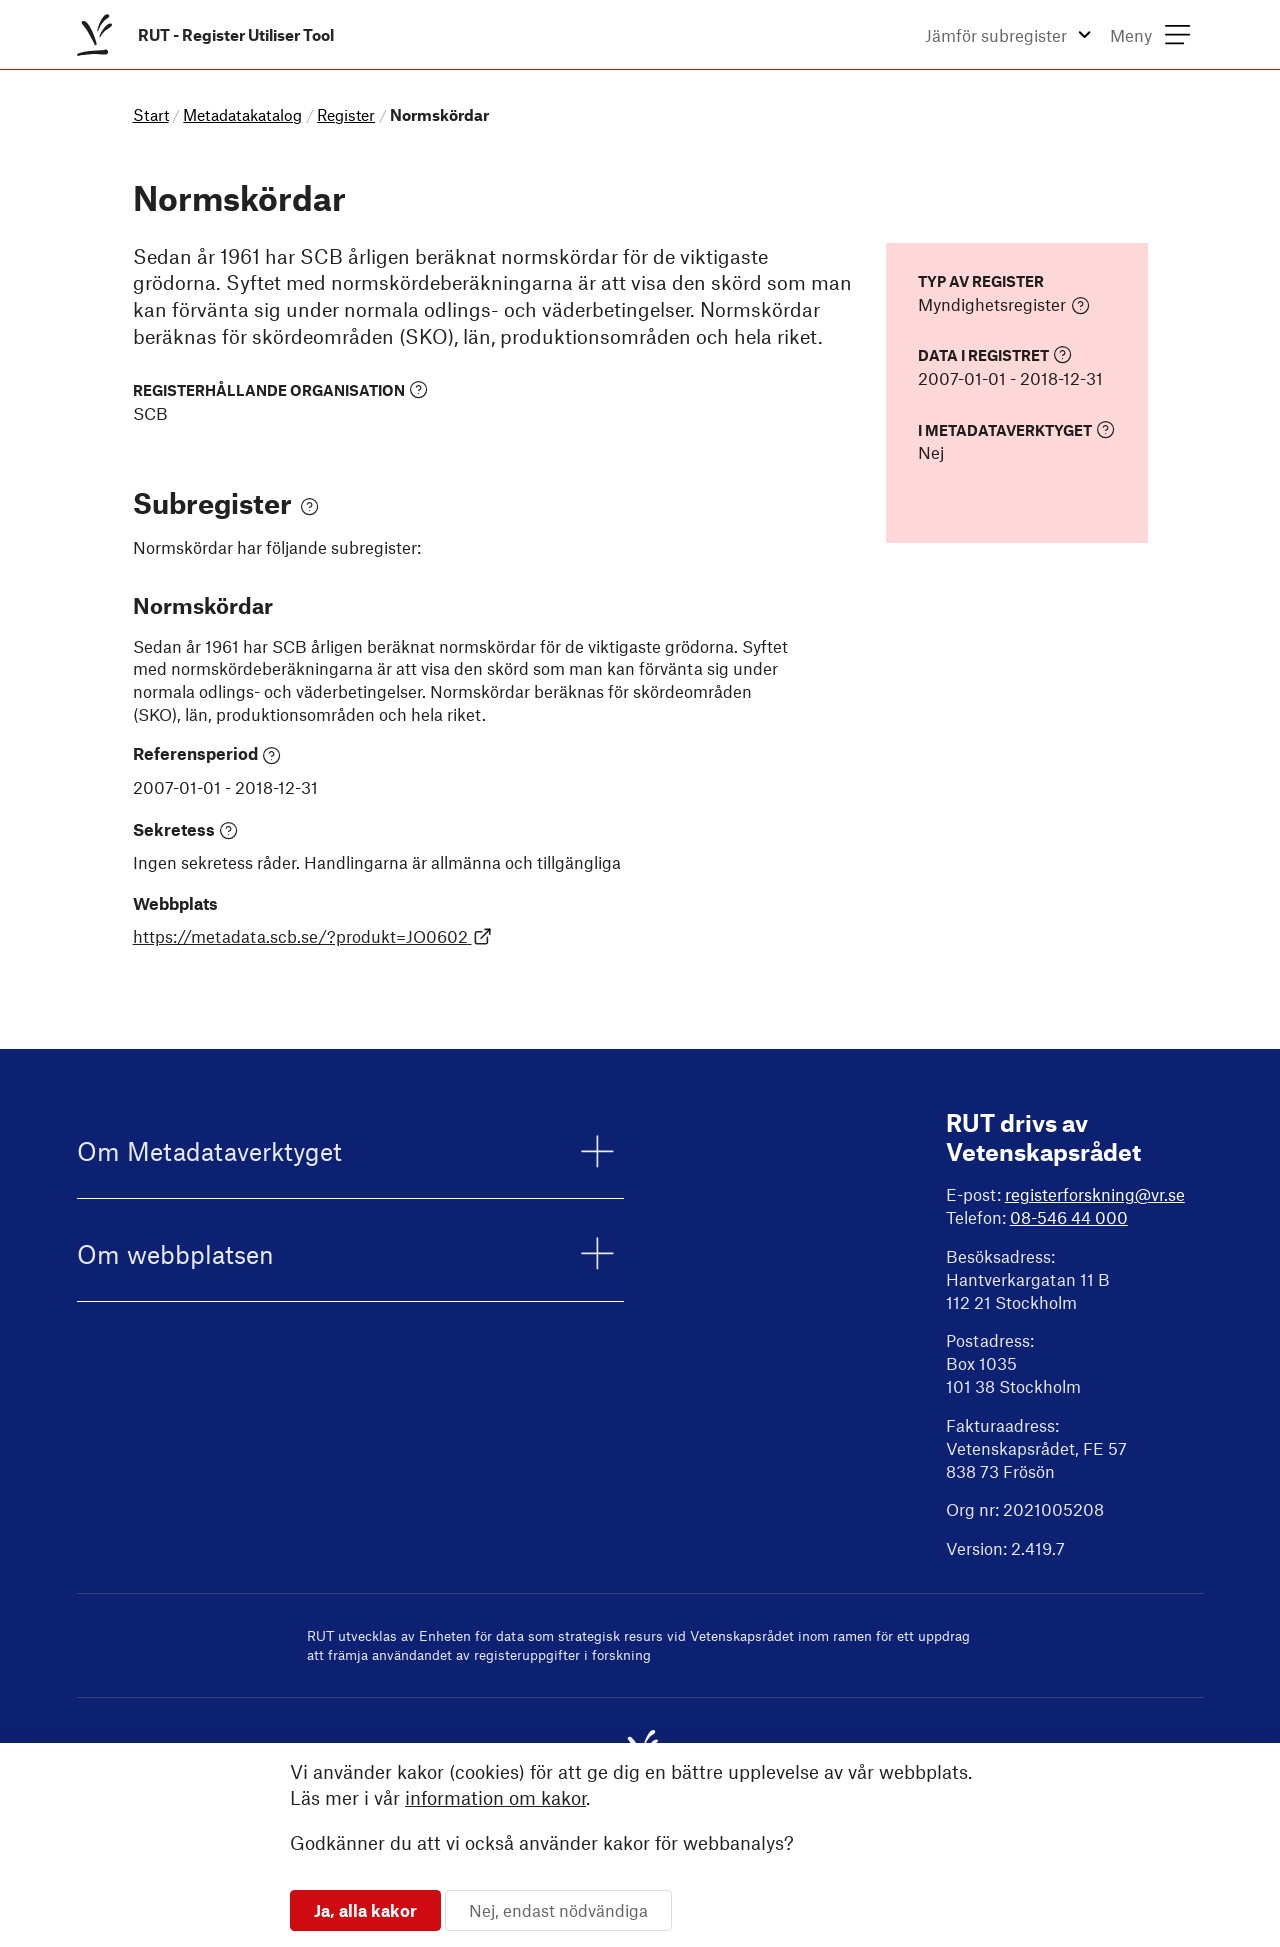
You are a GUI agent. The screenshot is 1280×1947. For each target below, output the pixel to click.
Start (151, 114)
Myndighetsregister (1004, 305)
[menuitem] (209, 34)
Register (346, 114)
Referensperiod (207, 754)
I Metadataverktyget (1016, 429)
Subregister (226, 502)
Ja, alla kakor (365, 1910)
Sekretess (186, 830)
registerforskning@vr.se (1095, 1194)
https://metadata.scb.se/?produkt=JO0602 (313, 936)
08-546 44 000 (1069, 1217)
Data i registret (995, 354)
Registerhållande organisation (280, 389)
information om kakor (495, 1797)
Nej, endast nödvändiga (558, 1910)
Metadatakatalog (242, 114)
